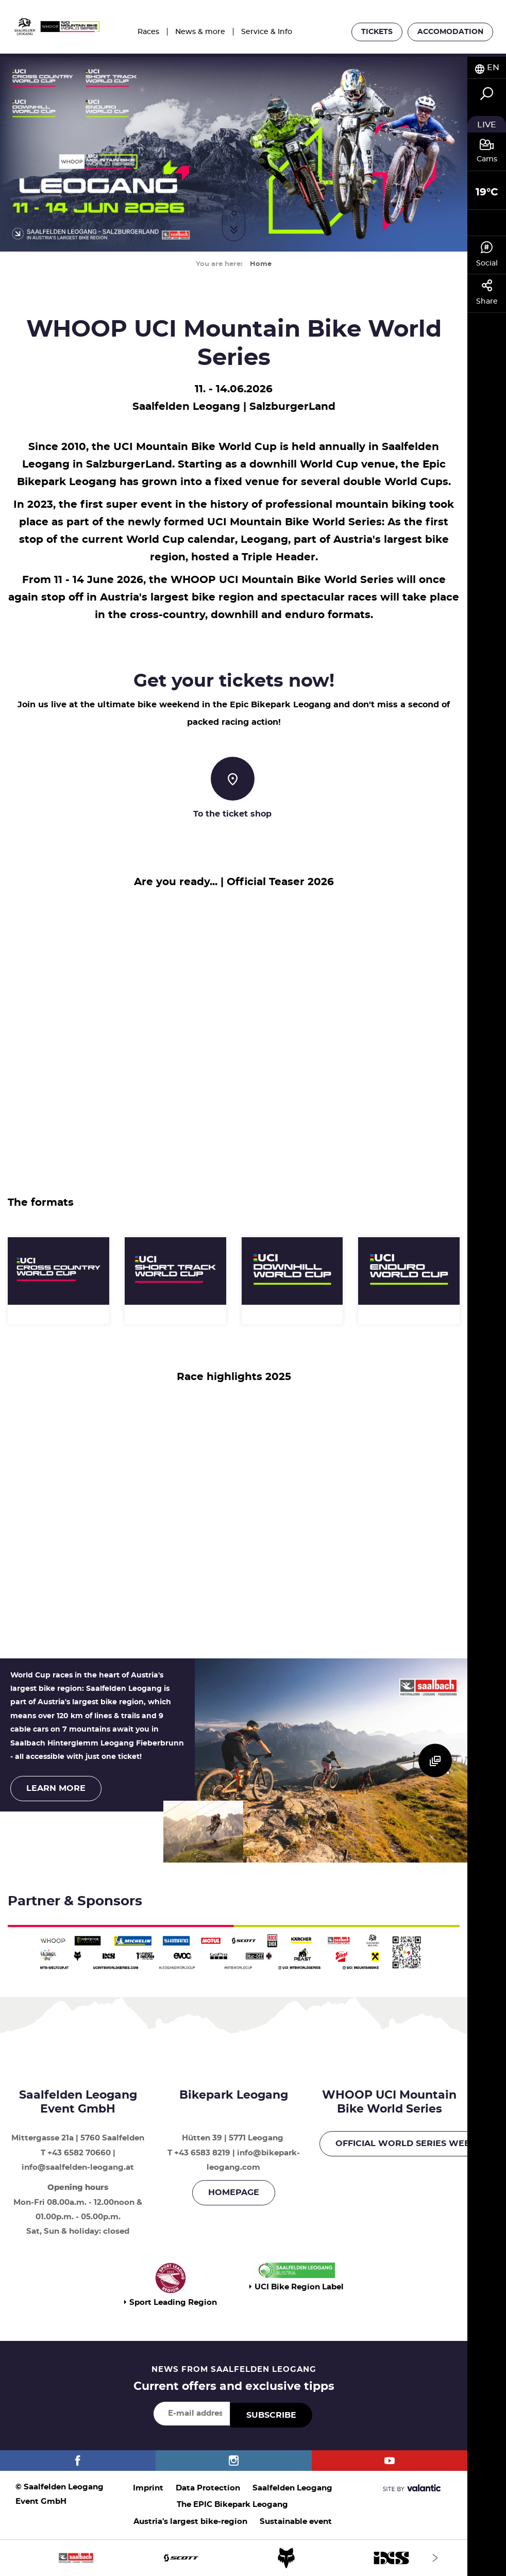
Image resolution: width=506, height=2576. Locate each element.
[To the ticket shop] (233, 779)
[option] (233, 2557)
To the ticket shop (232, 814)
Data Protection (208, 2488)
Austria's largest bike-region (190, 2521)
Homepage (233, 2192)
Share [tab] (486, 292)
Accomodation (450, 32)
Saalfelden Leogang (292, 2488)
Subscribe (271, 2415)
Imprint (148, 2488)
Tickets (377, 32)
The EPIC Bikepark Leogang (232, 2504)
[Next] (435, 2557)
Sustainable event (296, 2521)
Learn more (56, 1788)
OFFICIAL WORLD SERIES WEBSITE (412, 2143)
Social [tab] (486, 254)
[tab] (486, 68)
